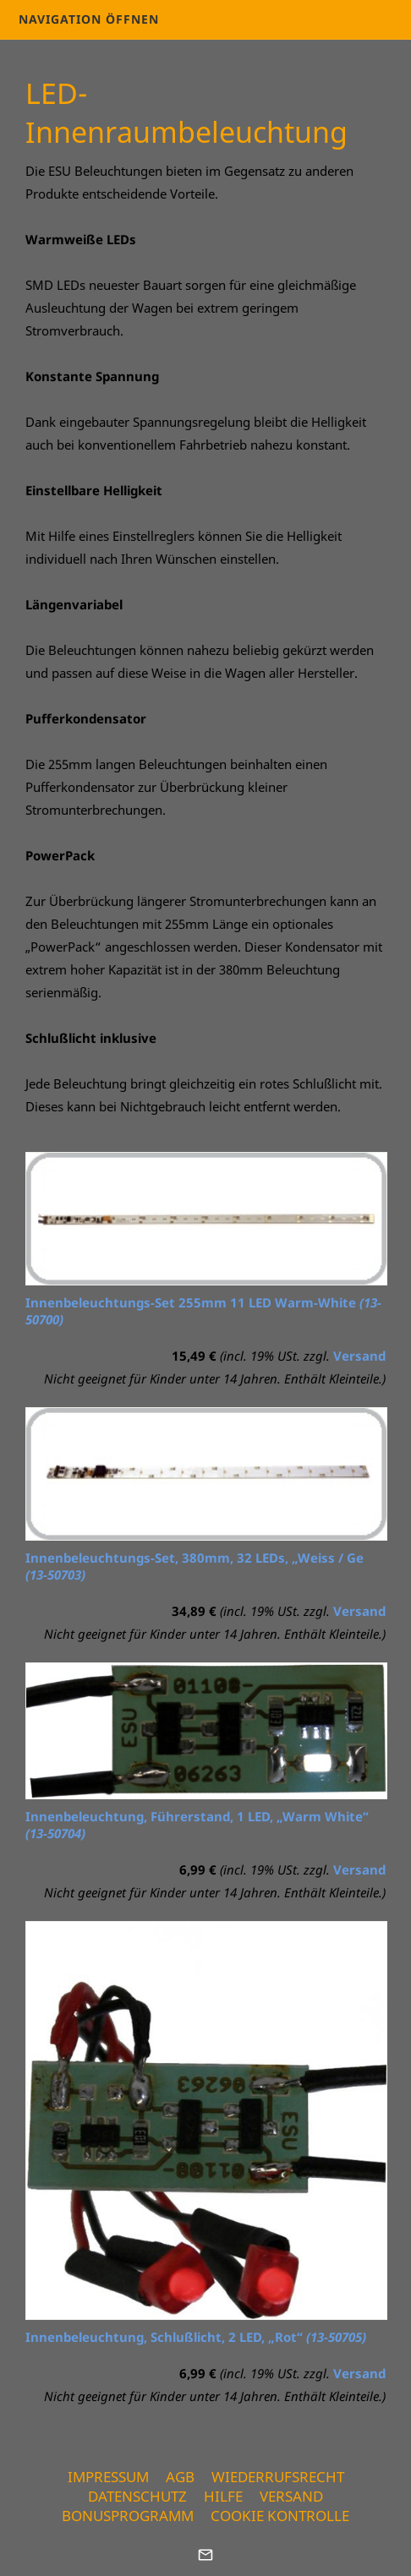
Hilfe (223, 2496)
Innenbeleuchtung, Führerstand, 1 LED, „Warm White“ (197, 1825)
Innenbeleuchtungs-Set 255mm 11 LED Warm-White (203, 1311)
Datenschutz (137, 2496)
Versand (359, 1355)
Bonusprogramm (128, 2515)
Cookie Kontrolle (280, 2515)
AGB (180, 2476)
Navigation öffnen (89, 19)
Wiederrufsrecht (277, 2476)
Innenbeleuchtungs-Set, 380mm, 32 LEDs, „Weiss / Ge (194, 1566)
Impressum (108, 2476)
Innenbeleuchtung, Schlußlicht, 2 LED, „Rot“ (195, 2336)
